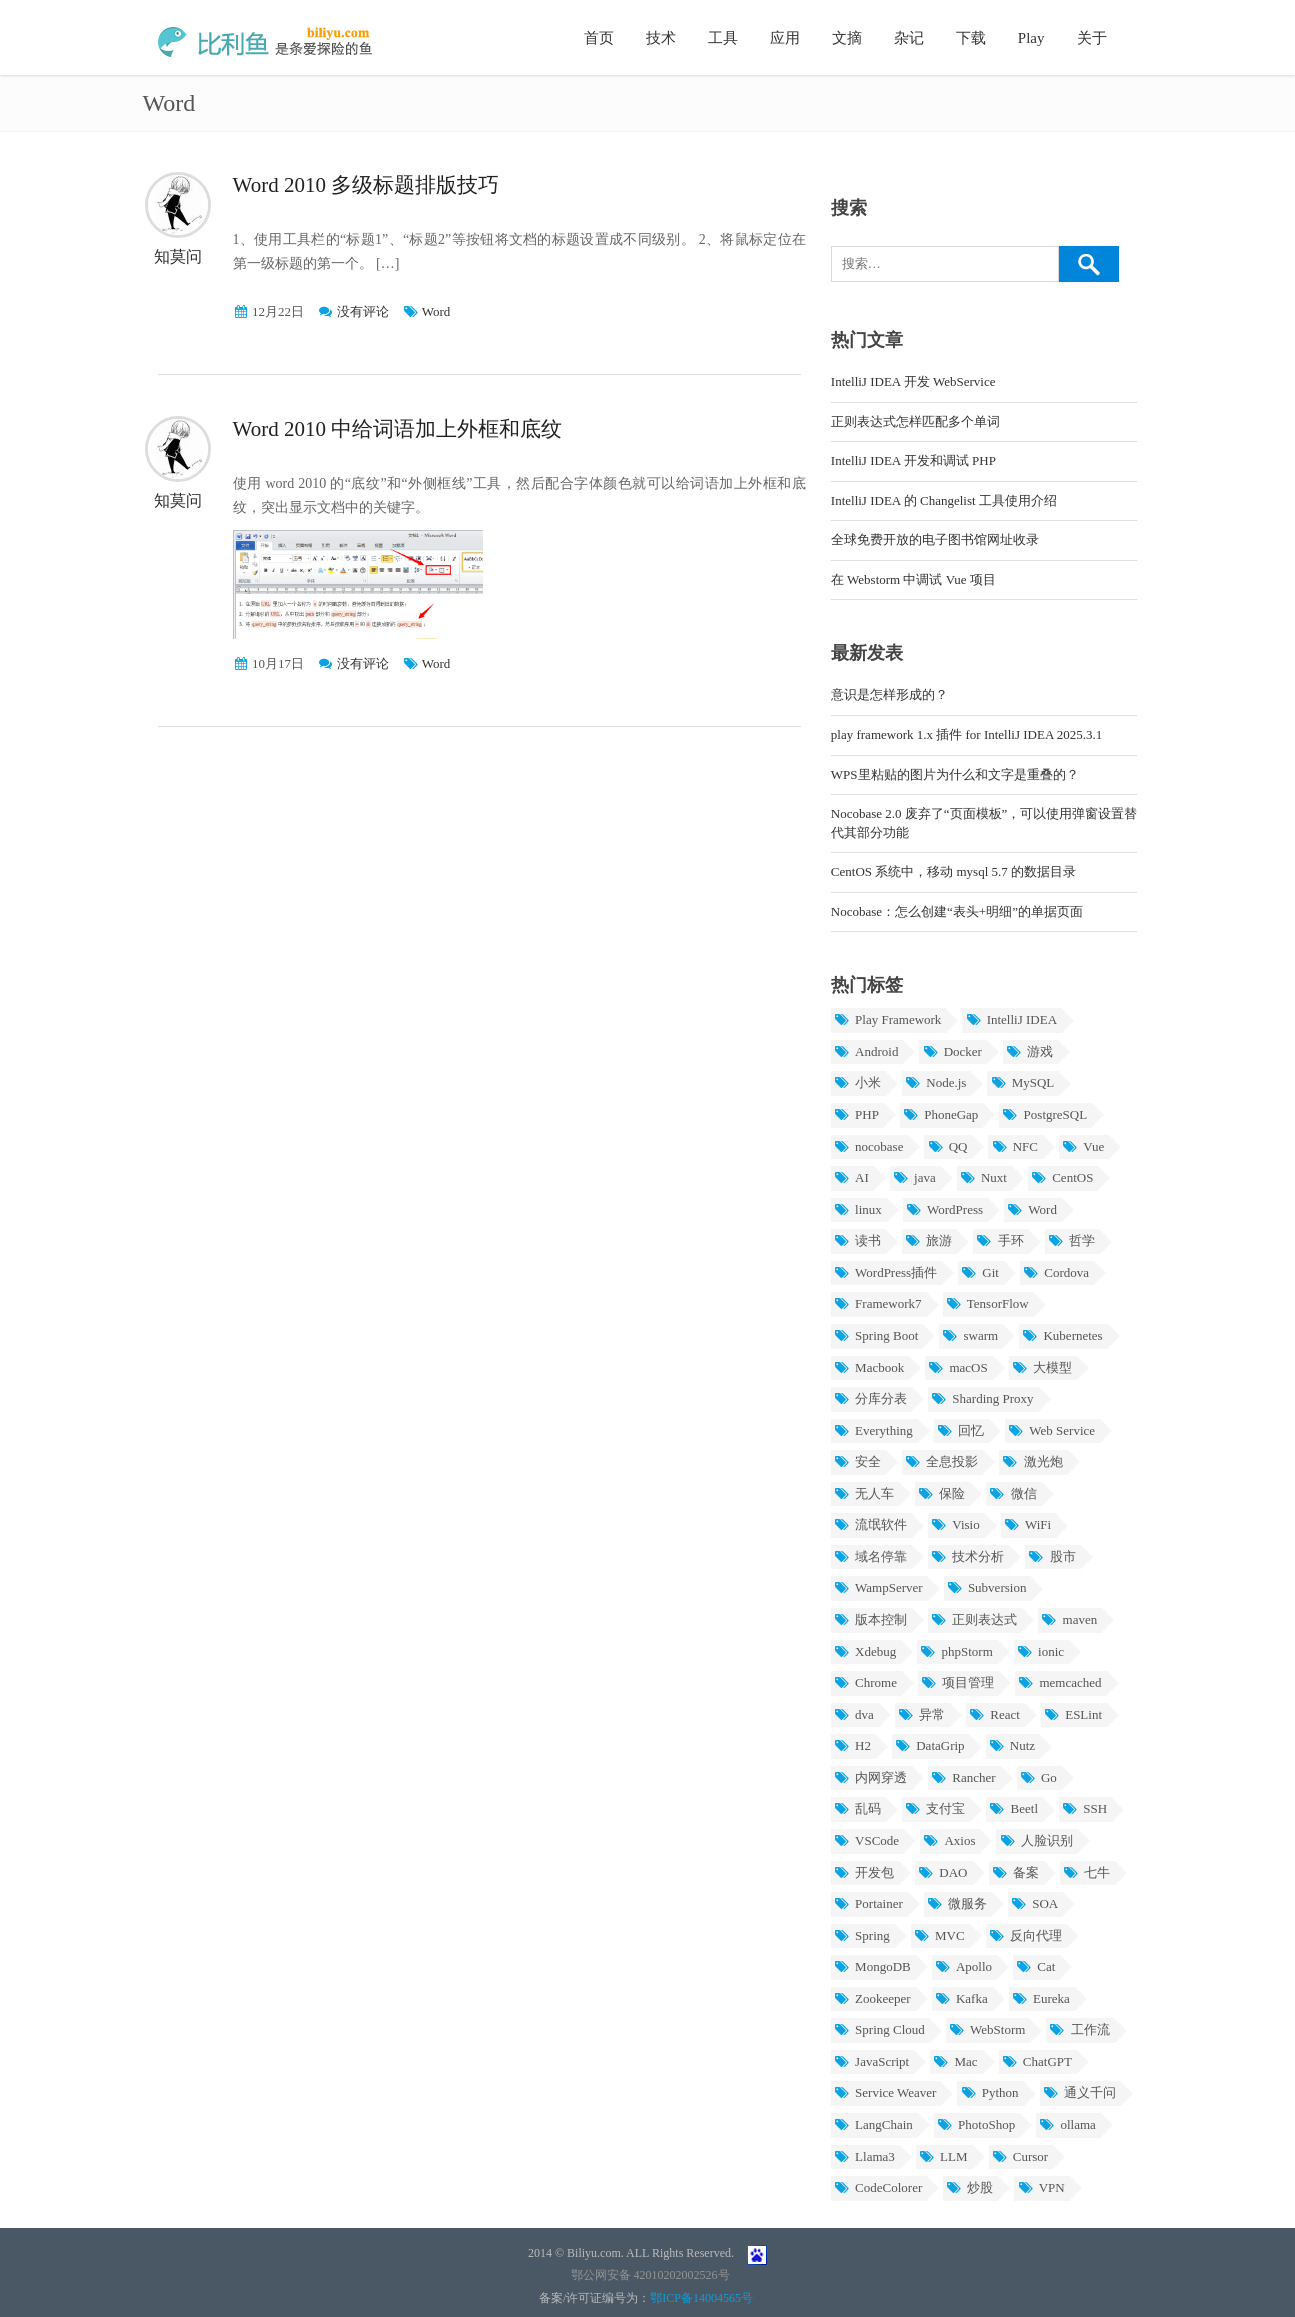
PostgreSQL (1044, 1114)
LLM (943, 2156)
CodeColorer (878, 2187)
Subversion (987, 1587)
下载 (971, 38)
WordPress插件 (885, 1272)
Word (436, 311)
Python (989, 2092)
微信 (1012, 1493)
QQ (947, 1146)
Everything (873, 1430)
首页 (599, 38)
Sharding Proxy (982, 1398)
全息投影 (941, 1461)
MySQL (1022, 1082)
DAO (942, 1872)
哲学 (1071, 1240)
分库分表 (870, 1398)
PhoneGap (940, 1114)
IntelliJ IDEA (1011, 1019)
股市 (1051, 1556)
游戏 (1029, 1051)
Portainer (868, 1903)
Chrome (865, 1682)
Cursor (1020, 2156)
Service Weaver (885, 2092)
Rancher (963, 1777)
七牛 (1086, 1872)
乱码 (857, 1808)
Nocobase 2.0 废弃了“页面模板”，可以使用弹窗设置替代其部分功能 (984, 823)
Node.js (935, 1082)
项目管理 (957, 1682)
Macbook (869, 1367)
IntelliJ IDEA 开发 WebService (913, 381)
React (994, 1714)
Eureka (1041, 1998)
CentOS (1062, 1177)
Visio (955, 1524)
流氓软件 (870, 1524)
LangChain (873, 2124)
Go (1038, 1777)
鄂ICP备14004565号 (701, 2298)
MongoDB (872, 1966)
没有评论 (363, 311)
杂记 (909, 38)
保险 (941, 1493)
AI (851, 1177)
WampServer (878, 1587)
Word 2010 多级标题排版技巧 (366, 185)
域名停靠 (870, 1556)
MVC (939, 1935)
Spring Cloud (879, 2029)
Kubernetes (1062, 1335)
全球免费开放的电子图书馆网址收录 (935, 539)
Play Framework (888, 1019)
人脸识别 (1035, 1840)
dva (854, 1714)
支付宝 (935, 1808)
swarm (970, 1335)
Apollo (963, 1966)
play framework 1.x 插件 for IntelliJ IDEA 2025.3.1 (967, 734)
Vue (1083, 1146)
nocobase (869, 1146)
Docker (952, 1051)
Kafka (961, 1998)
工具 (723, 38)
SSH (1084, 1808)
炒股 (969, 2187)
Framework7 (878, 1303)
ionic (1040, 1651)
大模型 (1042, 1367)
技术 (661, 38)
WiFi (1027, 1524)
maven (1069, 1619)
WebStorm (987, 2029)
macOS (958, 1367)
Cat (1035, 1966)
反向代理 (1025, 1935)
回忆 (960, 1430)
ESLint (1073, 1714)
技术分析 (967, 1556)
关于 (1092, 38)
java (914, 1177)
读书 (857, 1240)
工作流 (1079, 2029)
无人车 (864, 1493)
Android (866, 1051)
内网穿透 (870, 1777)
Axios (949, 1840)
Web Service (1051, 1430)
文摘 (847, 38)
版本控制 (870, 1619)
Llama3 (864, 2156)
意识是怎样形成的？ (889, 694)
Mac (955, 2061)
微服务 (957, 1903)
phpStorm (956, 1651)
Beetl (1013, 1808)
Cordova (1056, 1272)
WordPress (944, 1209)
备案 (1015, 1872)
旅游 (928, 1240)
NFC (1014, 1146)
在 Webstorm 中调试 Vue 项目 (913, 579)
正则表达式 (974, 1619)
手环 (999, 1240)
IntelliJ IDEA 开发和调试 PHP (913, 460)
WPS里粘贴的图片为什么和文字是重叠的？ (955, 774)
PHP (856, 1114)
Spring (862, 1935)
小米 (857, 1082)
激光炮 (1032, 1461)
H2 (852, 1745)
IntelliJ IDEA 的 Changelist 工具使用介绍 (944, 500)
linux (858, 1209)
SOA (1034, 1903)
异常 (921, 1714)
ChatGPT (1037, 2061)
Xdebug (865, 1651)
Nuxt (983, 1177)
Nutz (1012, 1745)
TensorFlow (987, 1303)
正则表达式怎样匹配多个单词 (915, 421)
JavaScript (871, 2061)
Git (980, 1272)
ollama (1067, 2124)
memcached (1059, 1682)
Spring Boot (876, 1335)
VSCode (866, 1840)
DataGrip (930, 1745)
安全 (857, 1461)
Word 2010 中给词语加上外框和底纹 (398, 429)
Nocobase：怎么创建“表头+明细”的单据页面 (957, 911)
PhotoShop (976, 2124)
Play (1031, 38)
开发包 (864, 1872)
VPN (1040, 2187)
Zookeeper (872, 1998)
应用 (785, 38)
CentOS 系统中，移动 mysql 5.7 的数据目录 (953, 871)
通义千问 (1079, 2092)
